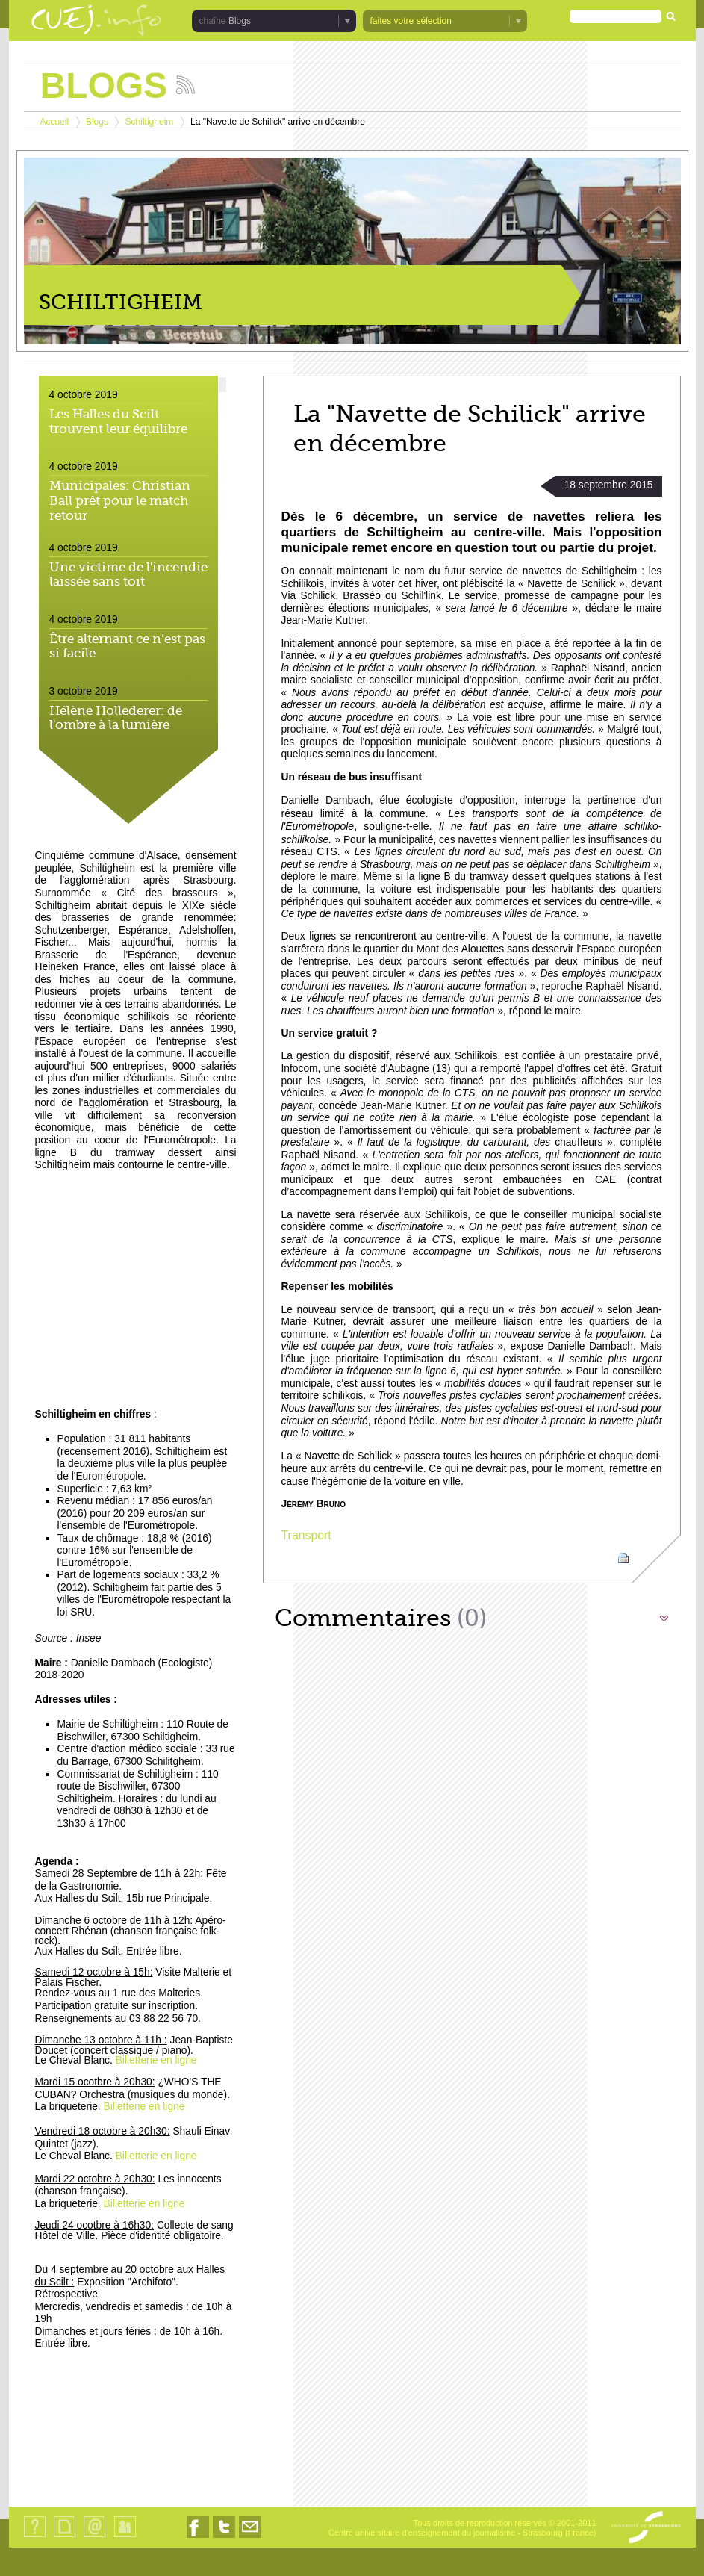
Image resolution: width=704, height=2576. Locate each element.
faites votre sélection (411, 21)
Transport (306, 1535)
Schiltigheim (149, 122)
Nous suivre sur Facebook (198, 2537)
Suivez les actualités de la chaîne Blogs (185, 84)
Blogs (239, 21)
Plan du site (64, 2536)
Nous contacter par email (250, 2537)
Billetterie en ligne (156, 2060)
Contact (94, 2536)
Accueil (54, 122)
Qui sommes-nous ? (35, 2536)
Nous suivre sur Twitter (224, 2537)
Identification (125, 2536)
